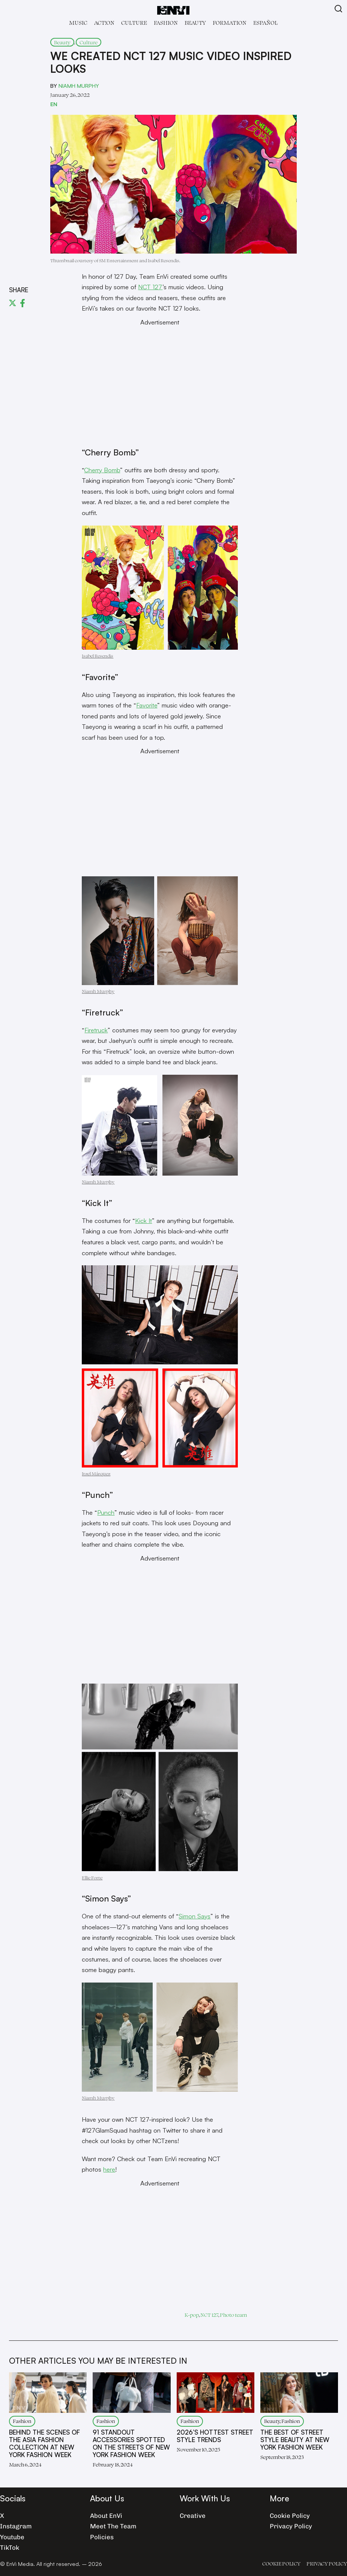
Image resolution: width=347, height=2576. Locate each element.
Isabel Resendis (97, 656)
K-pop (192, 2314)
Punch (105, 1512)
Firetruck (96, 1030)
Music (78, 23)
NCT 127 (150, 287)
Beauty (195, 23)
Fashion (166, 23)
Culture (134, 23)
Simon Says (194, 1916)
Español (265, 23)
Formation (229, 23)
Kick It (143, 1220)
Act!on (104, 23)
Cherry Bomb (102, 470)
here (109, 2169)
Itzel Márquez (96, 1473)
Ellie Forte (92, 1878)
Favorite (146, 705)
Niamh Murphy (79, 85)
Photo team (233, 2314)
